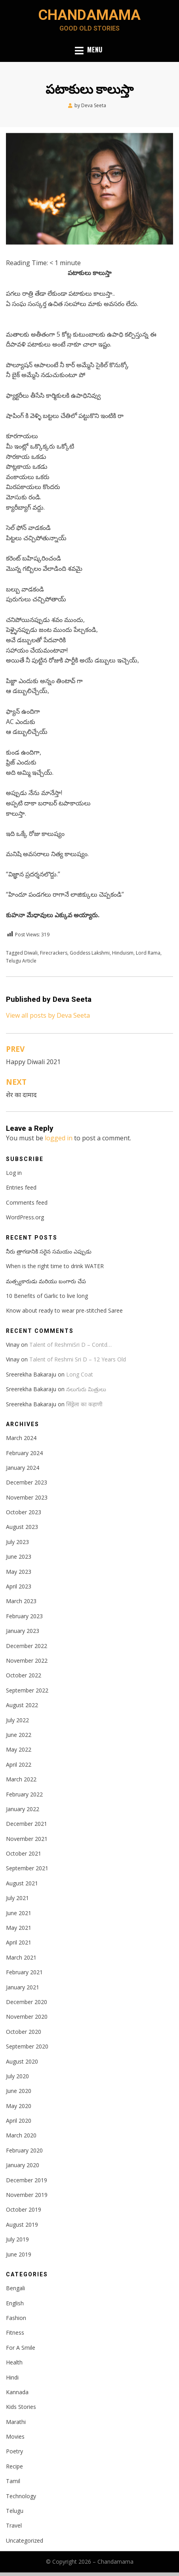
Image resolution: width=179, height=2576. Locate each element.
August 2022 (22, 1705)
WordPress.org (25, 1217)
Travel (14, 2525)
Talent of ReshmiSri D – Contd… (70, 1344)
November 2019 (27, 2195)
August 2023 (22, 1527)
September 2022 (27, 1690)
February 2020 (24, 2150)
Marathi (16, 2422)
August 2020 (22, 2061)
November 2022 (27, 1660)
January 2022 (22, 1809)
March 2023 (21, 1601)
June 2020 (18, 2091)
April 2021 (18, 1942)
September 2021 (27, 1868)
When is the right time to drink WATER (55, 1266)
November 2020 (27, 2016)
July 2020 (17, 2076)
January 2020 (22, 2165)
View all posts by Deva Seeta (48, 1015)
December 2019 (26, 2180)
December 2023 (26, 1482)
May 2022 (18, 1749)
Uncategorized (24, 2540)
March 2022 (21, 1779)
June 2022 (18, 1735)
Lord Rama (148, 952)
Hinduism (122, 952)
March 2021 (21, 1957)
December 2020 (26, 2002)
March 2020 (21, 2135)
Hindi (12, 2377)
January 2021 (22, 1987)
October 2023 (23, 1512)
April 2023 (18, 1586)
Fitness (15, 2332)
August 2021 (22, 1883)
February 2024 (24, 1453)
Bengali (15, 2288)
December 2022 (26, 1646)
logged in (58, 1138)
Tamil (13, 2481)
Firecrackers (53, 952)
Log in (14, 1172)
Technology (21, 2496)
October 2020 (23, 2031)
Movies (15, 2436)
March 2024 (21, 1438)
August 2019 (22, 2224)
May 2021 (18, 1927)
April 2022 (18, 1764)
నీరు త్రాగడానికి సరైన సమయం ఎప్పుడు (48, 1251)
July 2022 (17, 1720)
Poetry (14, 2451)
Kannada (17, 2392)
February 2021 (24, 1972)
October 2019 (23, 2209)
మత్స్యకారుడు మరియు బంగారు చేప (46, 1281)
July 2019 (17, 2239)
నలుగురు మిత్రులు (86, 1389)
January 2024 (22, 1467)
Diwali (31, 952)
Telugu (14, 2510)
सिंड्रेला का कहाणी (84, 1404)
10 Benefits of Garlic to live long (47, 1296)
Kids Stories (21, 2406)
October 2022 (23, 1675)
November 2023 (27, 1497)
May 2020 (18, 2106)
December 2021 (26, 1823)
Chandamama (89, 15)
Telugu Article (21, 960)
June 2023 (18, 1556)
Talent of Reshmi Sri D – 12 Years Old (77, 1359)
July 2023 (17, 1542)
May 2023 (18, 1571)
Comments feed (27, 1202)
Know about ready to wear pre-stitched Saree (64, 1310)
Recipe (14, 2466)
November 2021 (27, 1838)
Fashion (16, 2318)
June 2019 (18, 2254)
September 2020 (27, 2046)
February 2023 (24, 1616)
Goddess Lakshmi (90, 952)
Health (14, 2362)
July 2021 (17, 1898)
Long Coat (79, 1374)
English (15, 2303)
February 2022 (24, 1794)
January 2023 (22, 1631)
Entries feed (21, 1187)
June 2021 (18, 1913)
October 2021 (23, 1853)
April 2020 (18, 2120)
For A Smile (20, 2347)
